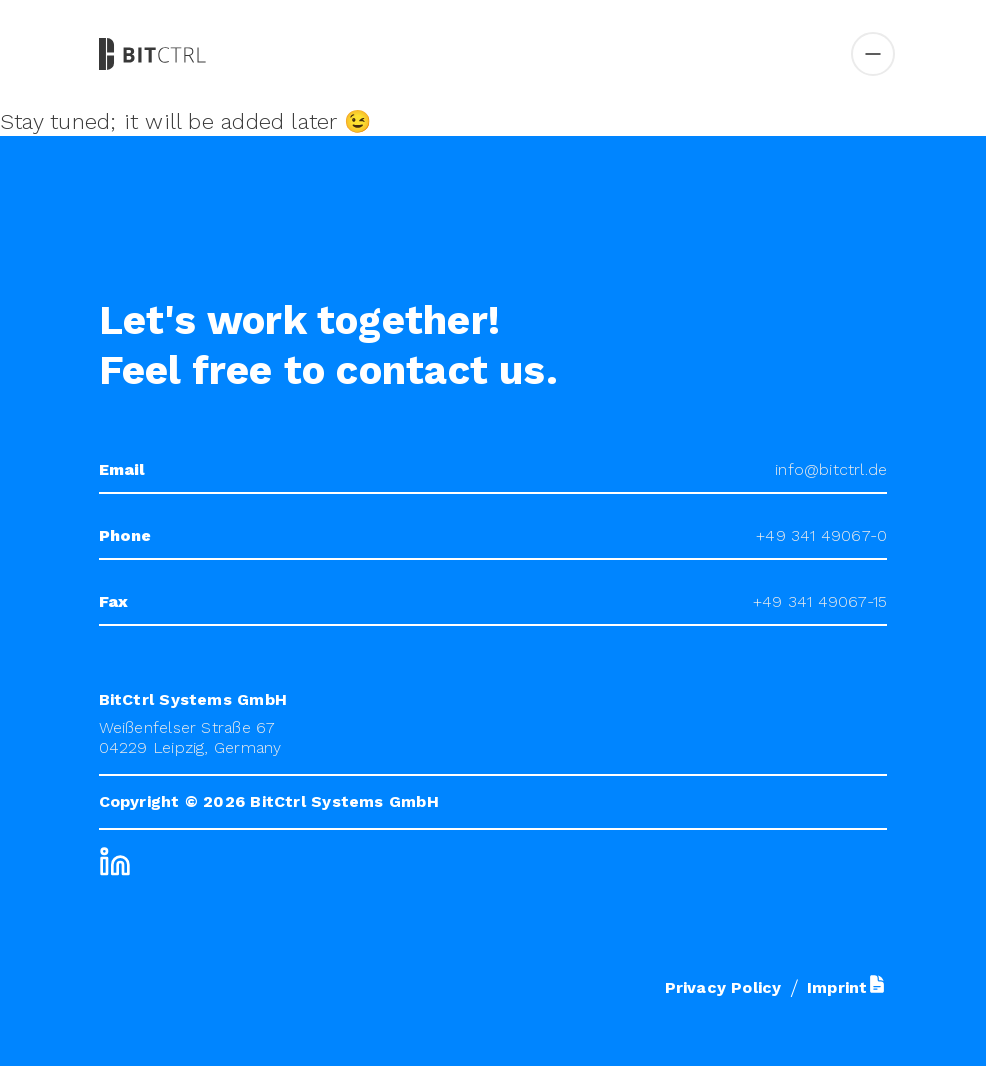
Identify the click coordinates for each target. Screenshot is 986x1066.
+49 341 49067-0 (821, 535)
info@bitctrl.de (831, 469)
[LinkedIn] (115, 862)
